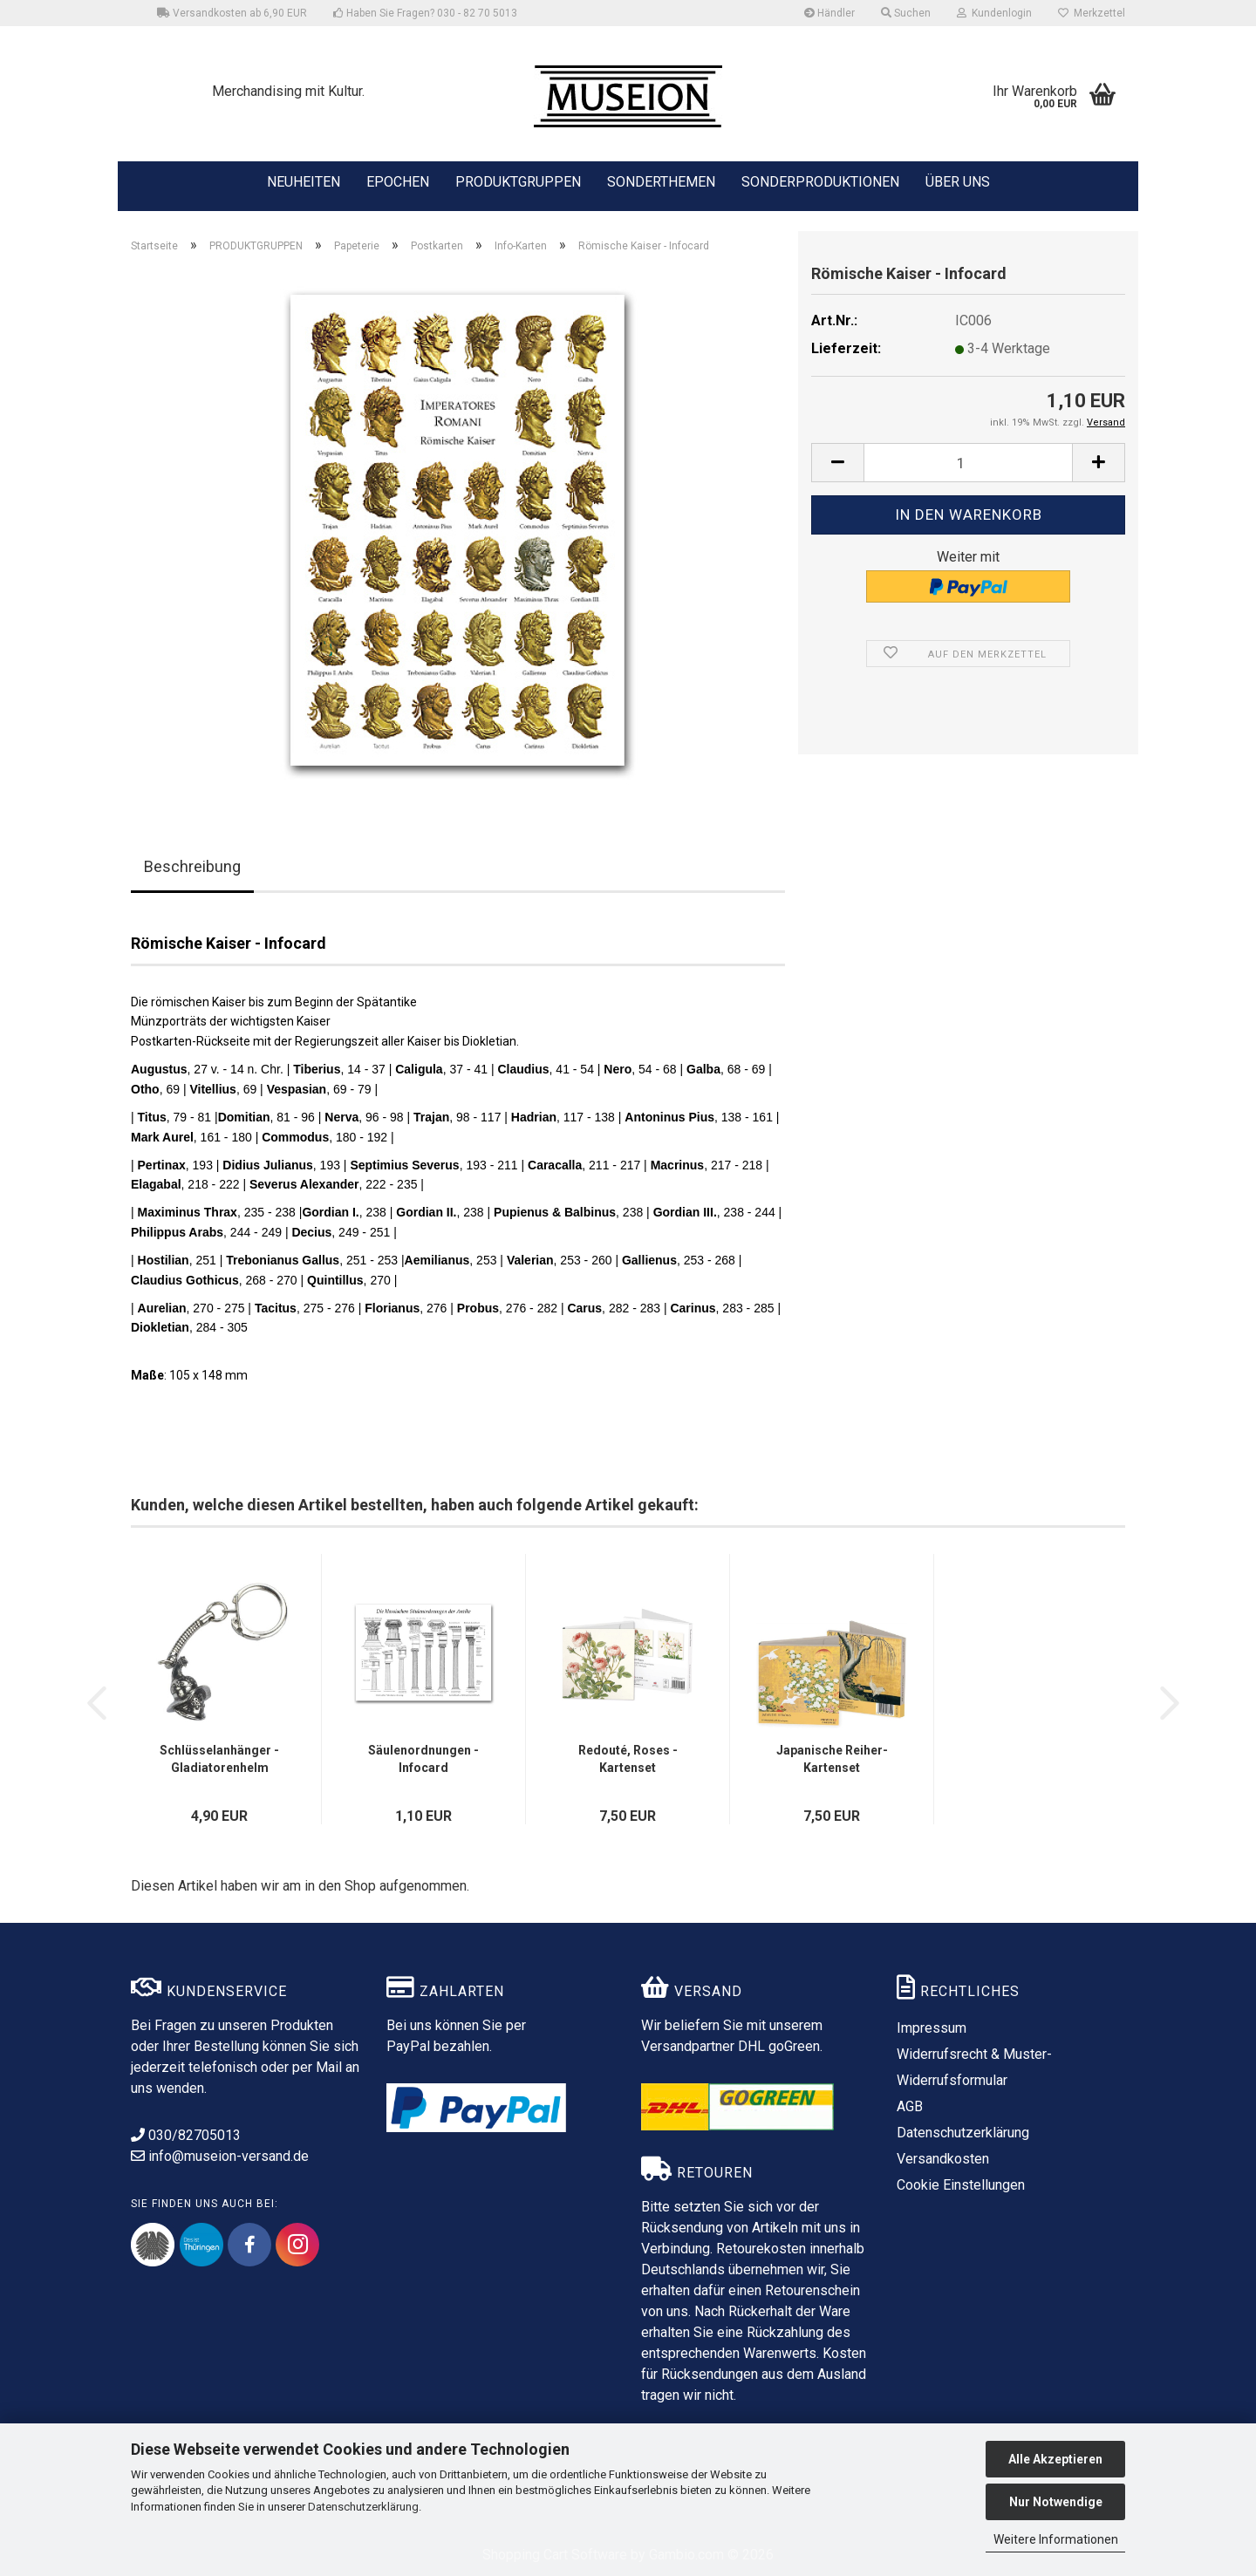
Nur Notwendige (1055, 2502)
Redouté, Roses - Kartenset (628, 1759)
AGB (910, 2106)
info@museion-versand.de (220, 2156)
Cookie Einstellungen (961, 2185)
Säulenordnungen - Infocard (423, 1759)
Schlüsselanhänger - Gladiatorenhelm (219, 1759)
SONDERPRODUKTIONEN (820, 180)
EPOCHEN (397, 180)
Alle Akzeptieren (1055, 2459)
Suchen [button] (906, 13)
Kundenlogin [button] (994, 13)
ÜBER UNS (957, 182)
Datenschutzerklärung (363, 2506)
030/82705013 (186, 2135)
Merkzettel (1091, 13)
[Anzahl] (968, 462)
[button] (837, 462)
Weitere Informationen (1055, 2539)
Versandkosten (943, 2158)
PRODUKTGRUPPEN (518, 180)
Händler (829, 13)
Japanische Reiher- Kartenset (832, 1759)
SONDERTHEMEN (661, 180)
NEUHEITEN (303, 180)
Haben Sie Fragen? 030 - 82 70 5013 (425, 13)
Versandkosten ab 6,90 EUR (232, 13)
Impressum (931, 2028)
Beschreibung (192, 866)
